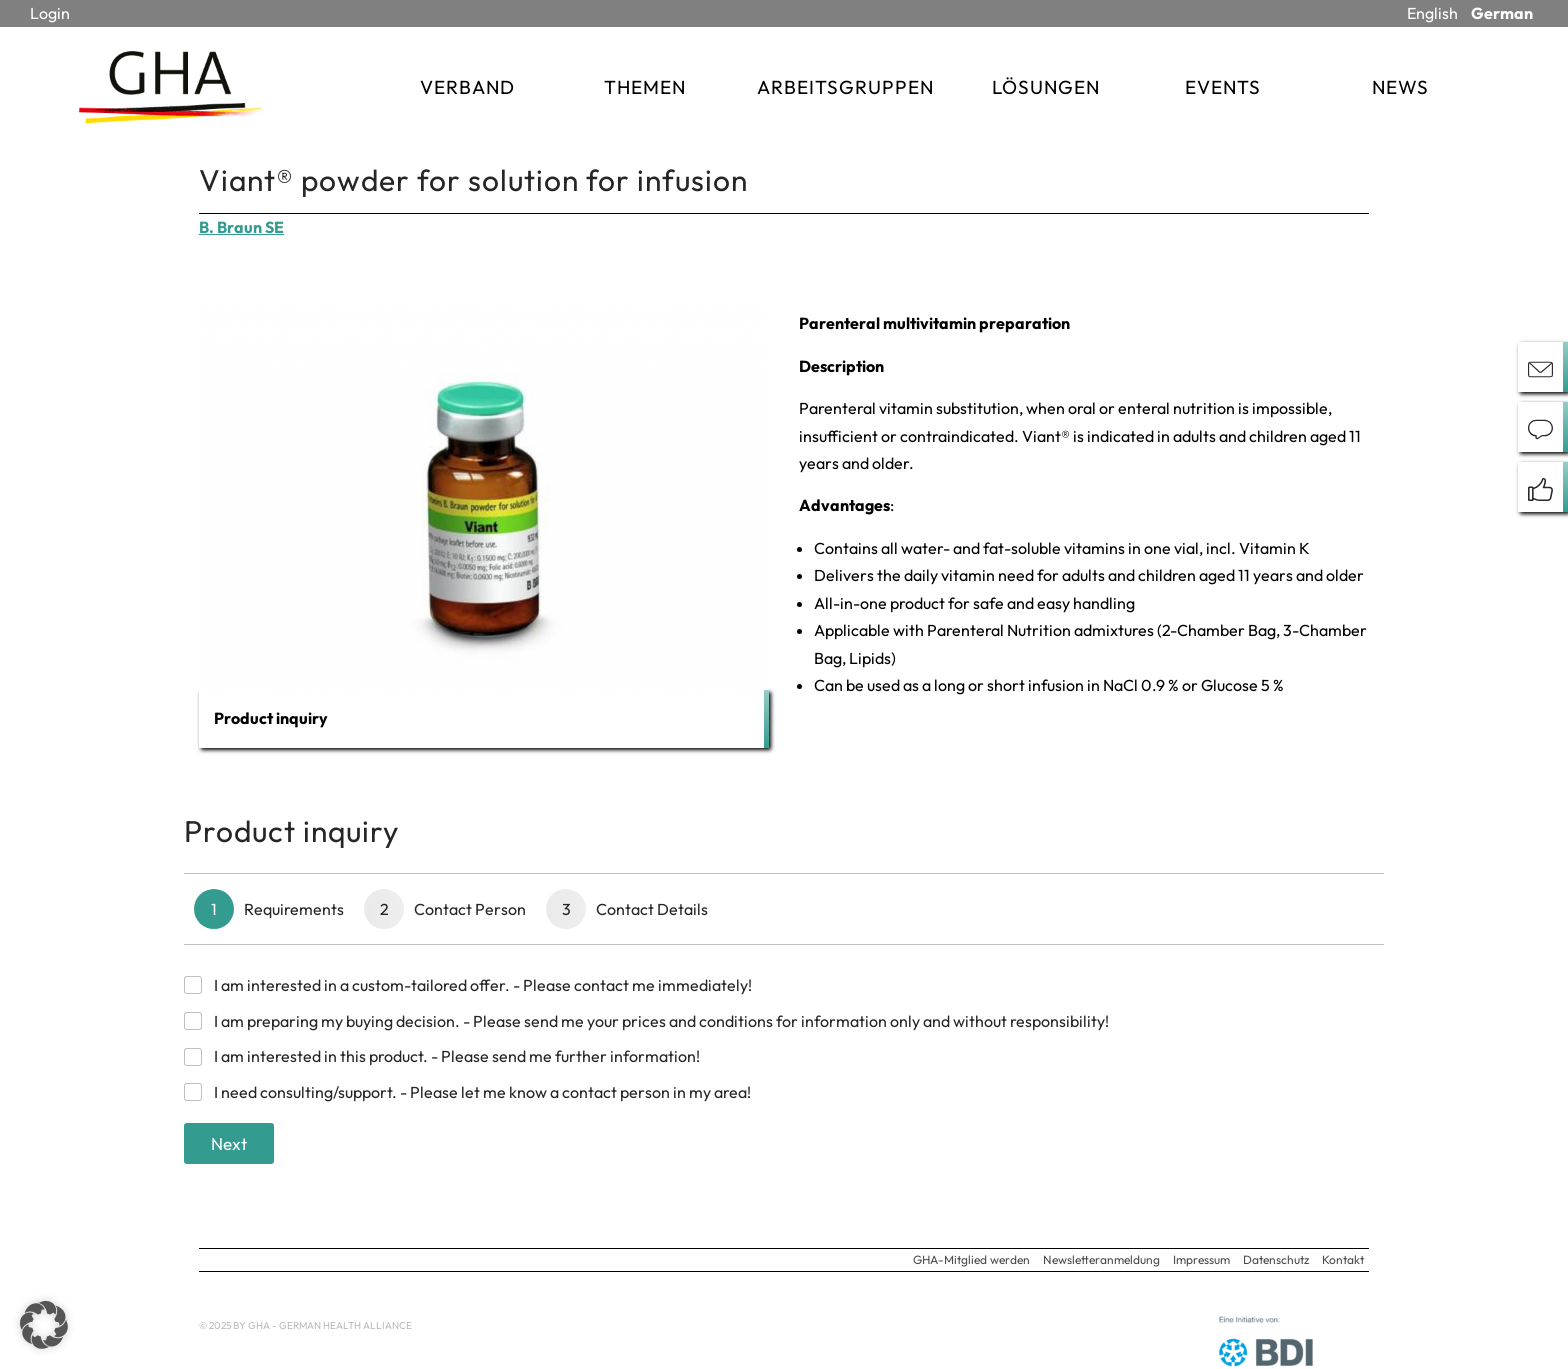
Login (50, 13)
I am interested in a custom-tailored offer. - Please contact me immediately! (483, 985)
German (1502, 13)
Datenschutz (1276, 1259)
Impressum (1201, 1259)
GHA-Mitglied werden (971, 1259)
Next (229, 1143)
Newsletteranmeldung (1101, 1259)
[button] (44, 1325)
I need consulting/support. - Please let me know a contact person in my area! (482, 1092)
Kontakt (1343, 1259)
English (1432, 13)
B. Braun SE (241, 227)
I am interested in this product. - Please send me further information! (457, 1056)
